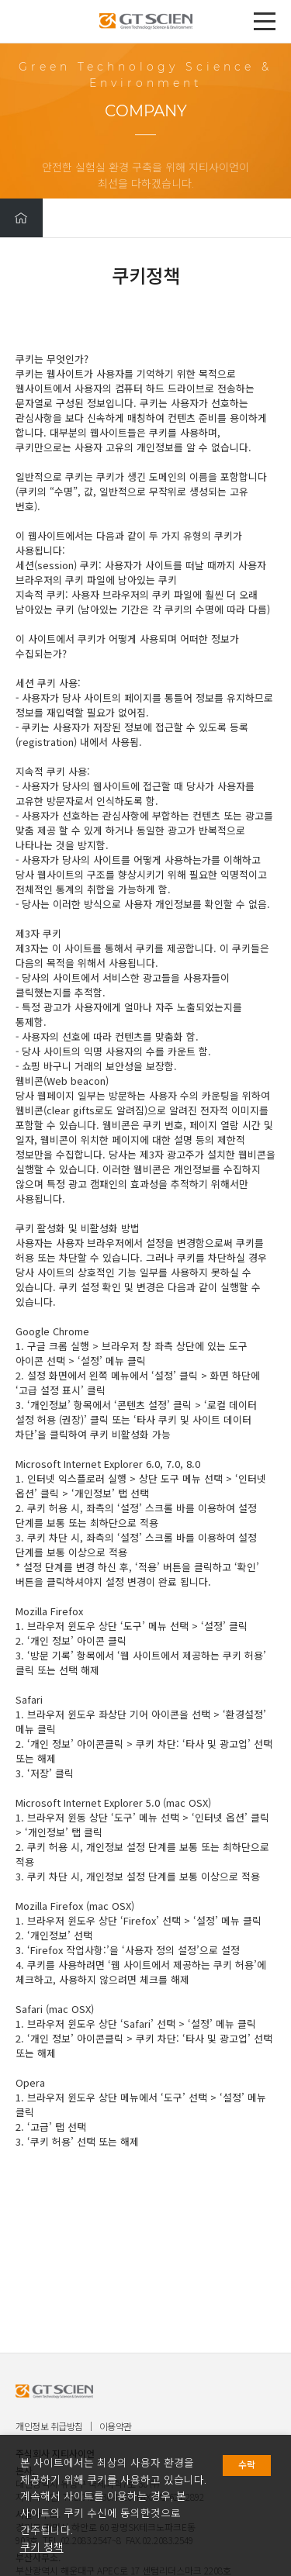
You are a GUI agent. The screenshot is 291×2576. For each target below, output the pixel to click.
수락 (246, 2465)
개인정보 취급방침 (49, 2426)
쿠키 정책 (42, 2547)
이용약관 (115, 2426)
